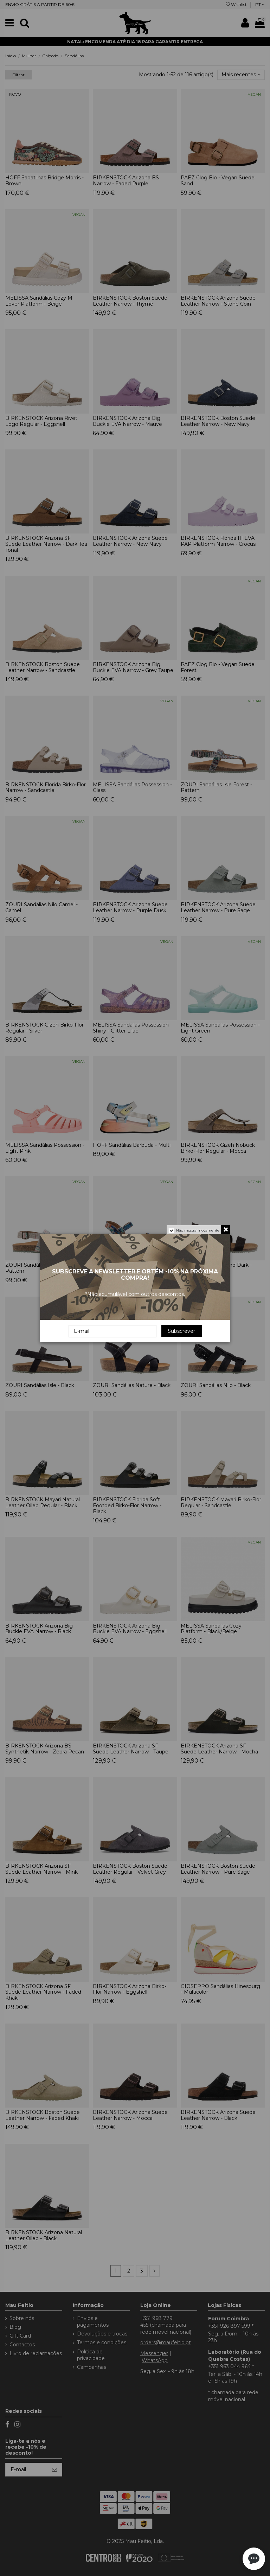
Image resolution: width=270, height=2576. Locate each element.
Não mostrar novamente (197, 1230)
